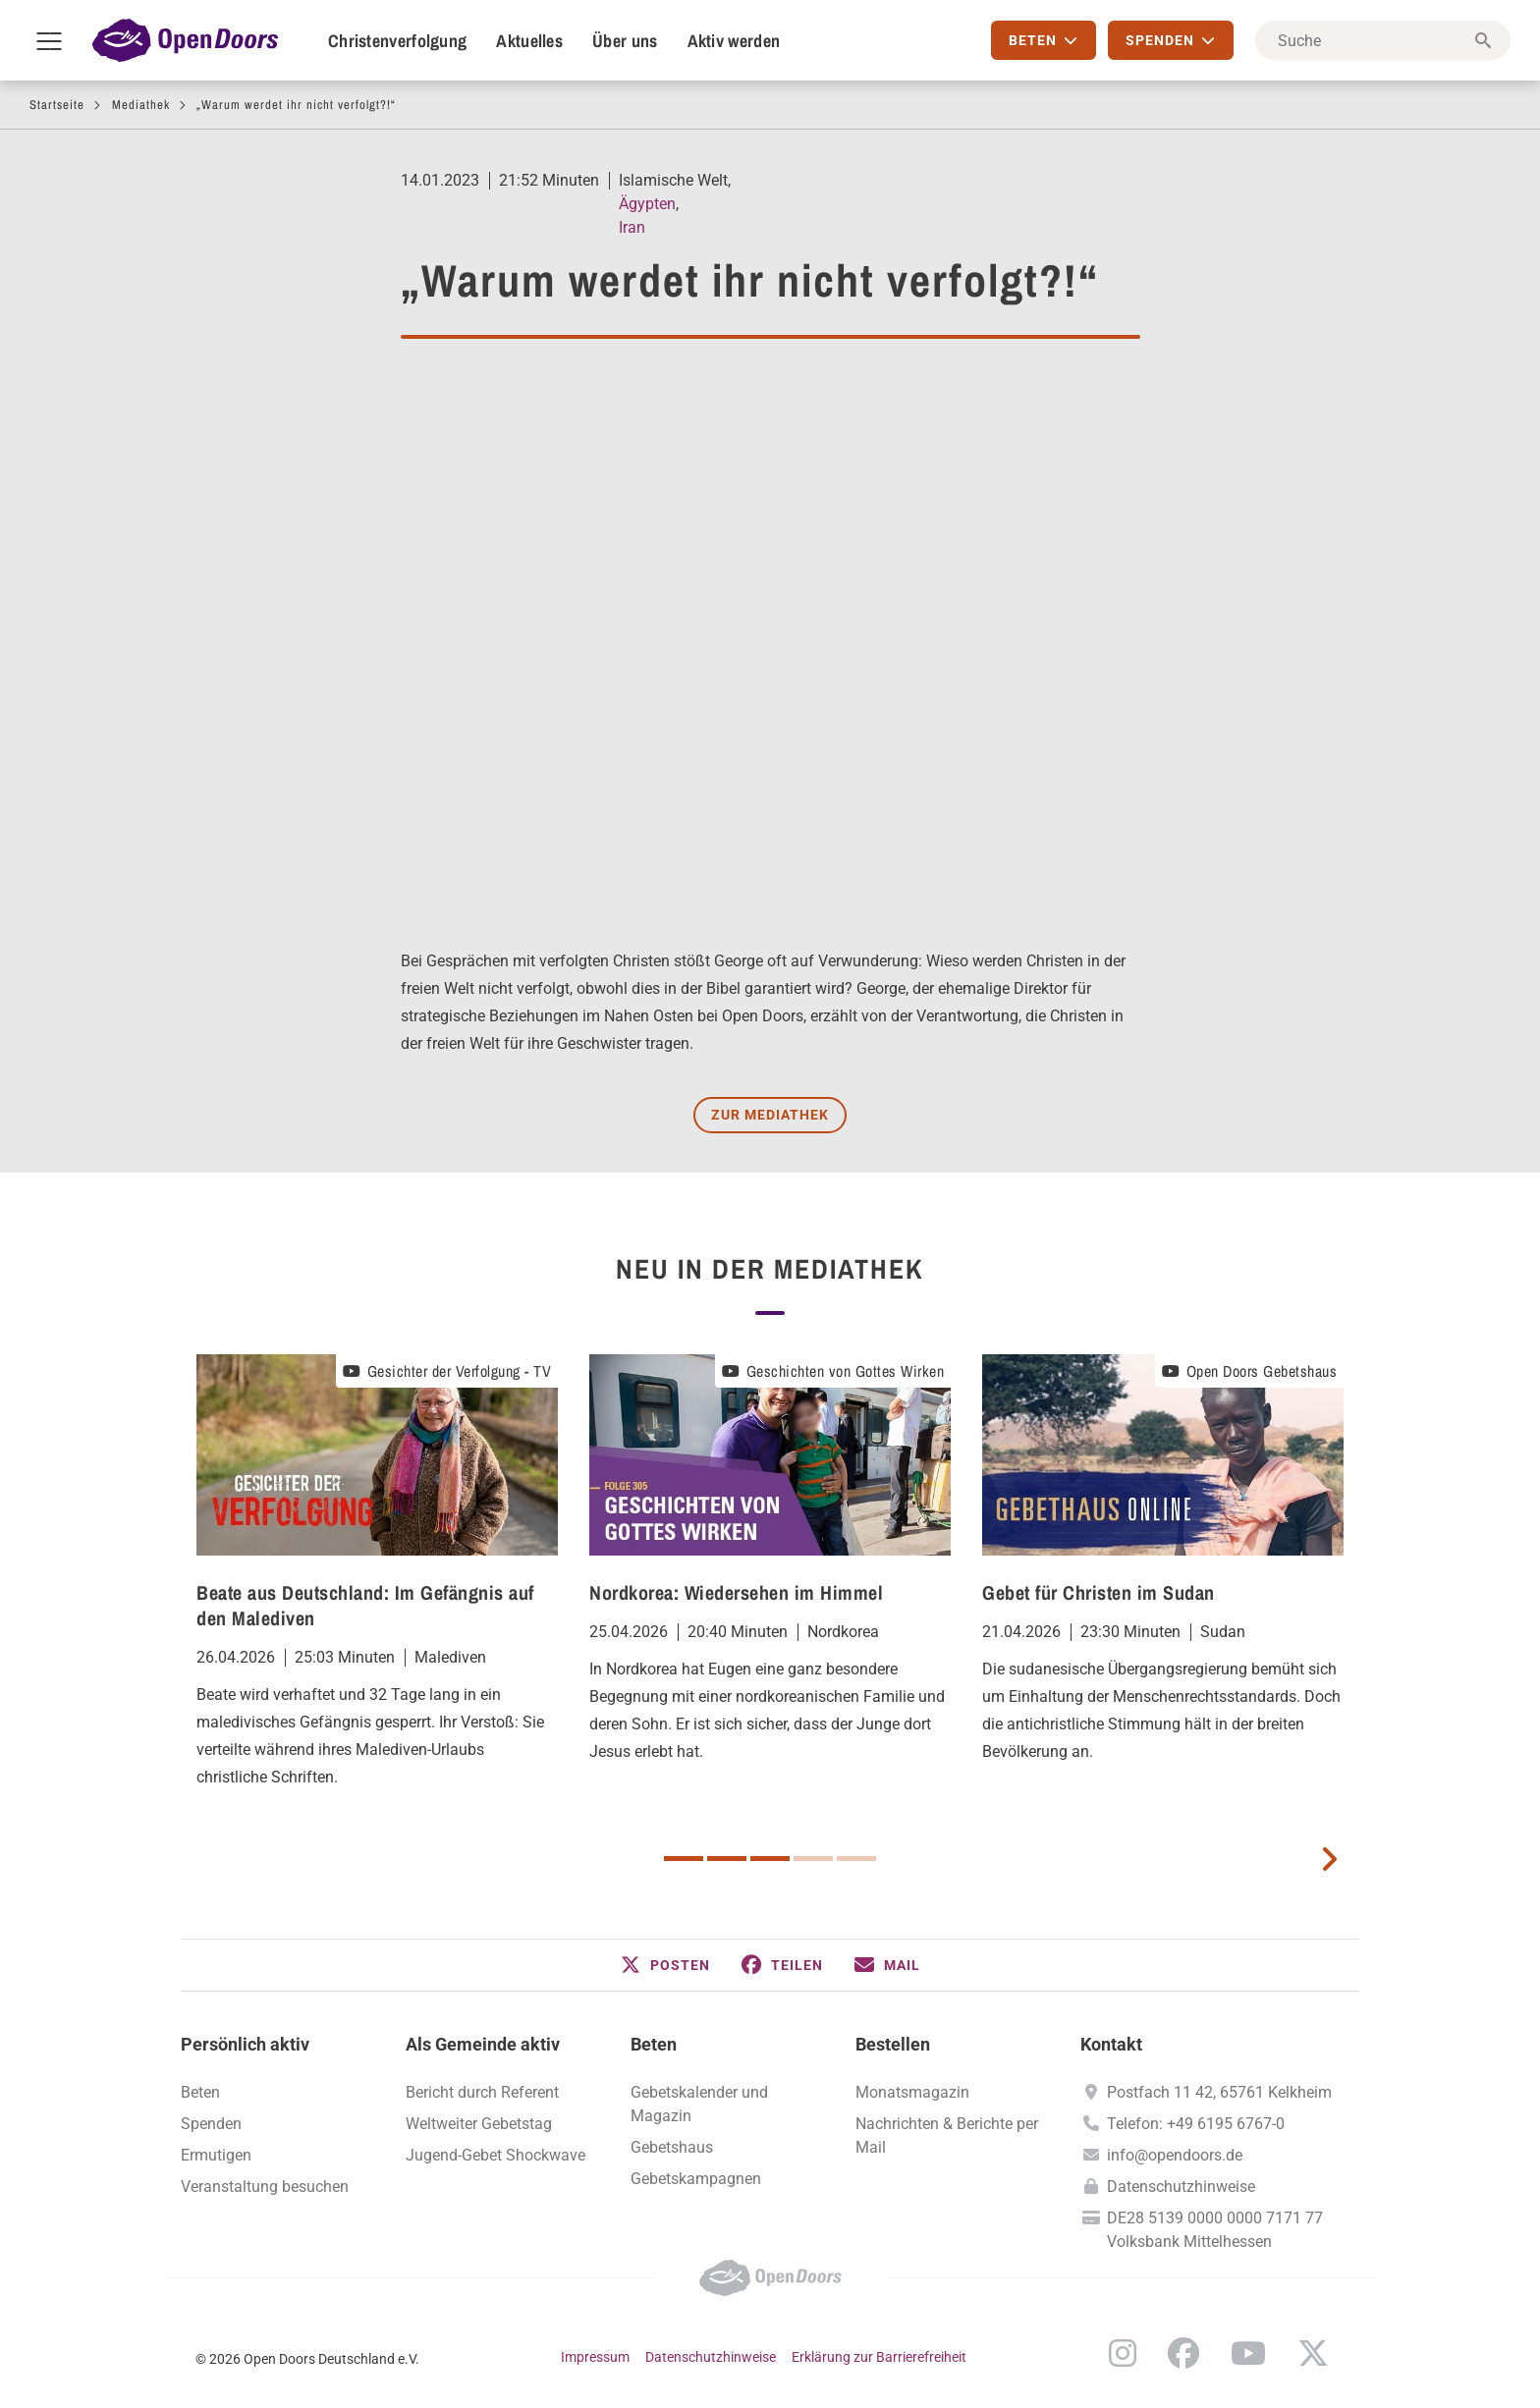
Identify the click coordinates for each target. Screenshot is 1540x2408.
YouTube (1248, 2353)
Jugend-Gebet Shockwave (495, 2155)
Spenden (211, 2123)
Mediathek (141, 104)
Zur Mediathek (770, 1114)
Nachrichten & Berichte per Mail (946, 2135)
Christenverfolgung (397, 40)
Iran (632, 227)
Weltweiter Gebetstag (479, 2123)
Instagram (1122, 2353)
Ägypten (647, 203)
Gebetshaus (672, 2147)
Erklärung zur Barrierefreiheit (879, 2357)
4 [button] (813, 1858)
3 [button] (770, 1858)
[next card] (1329, 1857)
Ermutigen (216, 2155)
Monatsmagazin (912, 2092)
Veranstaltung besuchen (265, 2186)
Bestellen (892, 2044)
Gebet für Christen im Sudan (1098, 1592)
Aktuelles (529, 40)
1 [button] (683, 1858)
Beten (200, 2092)
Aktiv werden (734, 40)
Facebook (1183, 2353)
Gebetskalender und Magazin (699, 2104)
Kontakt (1111, 2044)
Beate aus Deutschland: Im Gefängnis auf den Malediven (365, 1605)
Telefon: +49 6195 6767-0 (1196, 2123)
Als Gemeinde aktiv (483, 2044)
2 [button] (726, 1858)
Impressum (595, 2357)
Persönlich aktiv (245, 2044)
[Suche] (1383, 40)
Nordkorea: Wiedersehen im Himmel (736, 1592)
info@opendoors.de (1174, 2155)
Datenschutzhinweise (1181, 2186)
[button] (665, 1965)
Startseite (56, 104)
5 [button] (856, 1858)
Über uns (624, 40)
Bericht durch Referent (482, 2092)
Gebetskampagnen (696, 2178)
